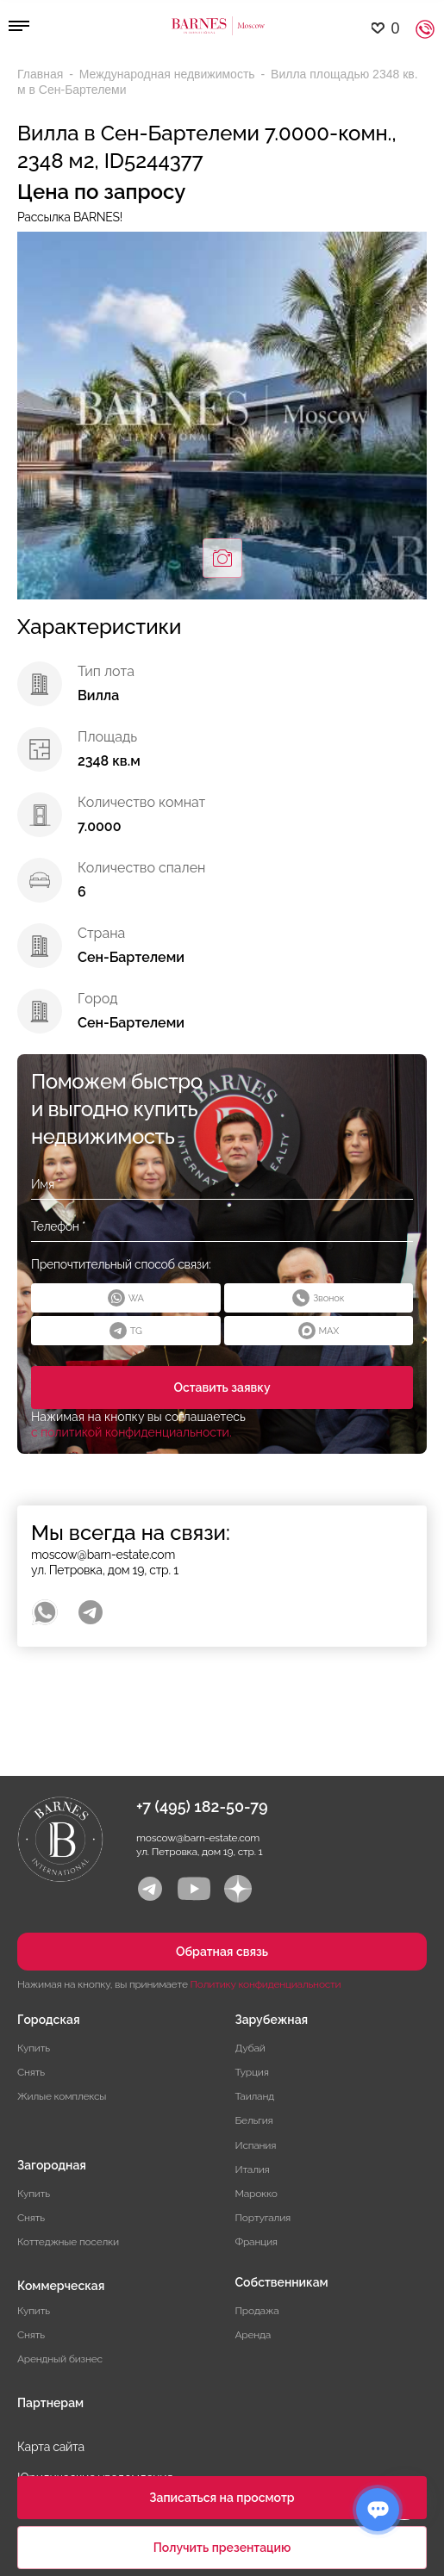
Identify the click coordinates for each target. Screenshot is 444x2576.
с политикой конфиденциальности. (131, 1432)
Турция (252, 2072)
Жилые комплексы (61, 2096)
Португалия (263, 2218)
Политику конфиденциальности (266, 1984)
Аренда (253, 2335)
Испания (256, 2145)
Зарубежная (272, 2020)
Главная (41, 74)
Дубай (250, 2048)
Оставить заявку (221, 1387)
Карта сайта (50, 2447)
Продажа (257, 2311)
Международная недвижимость (169, 74)
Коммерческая (60, 2286)
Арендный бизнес (60, 2359)
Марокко (256, 2194)
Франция (256, 2242)
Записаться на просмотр (221, 2498)
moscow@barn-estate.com (103, 1554)
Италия (252, 2169)
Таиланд (254, 2096)
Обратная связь (222, 1951)
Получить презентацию (222, 2547)
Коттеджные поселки (68, 2242)
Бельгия (254, 2120)
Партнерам (50, 2403)
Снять (31, 2072)
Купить (33, 2048)
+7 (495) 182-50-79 (202, 1806)
